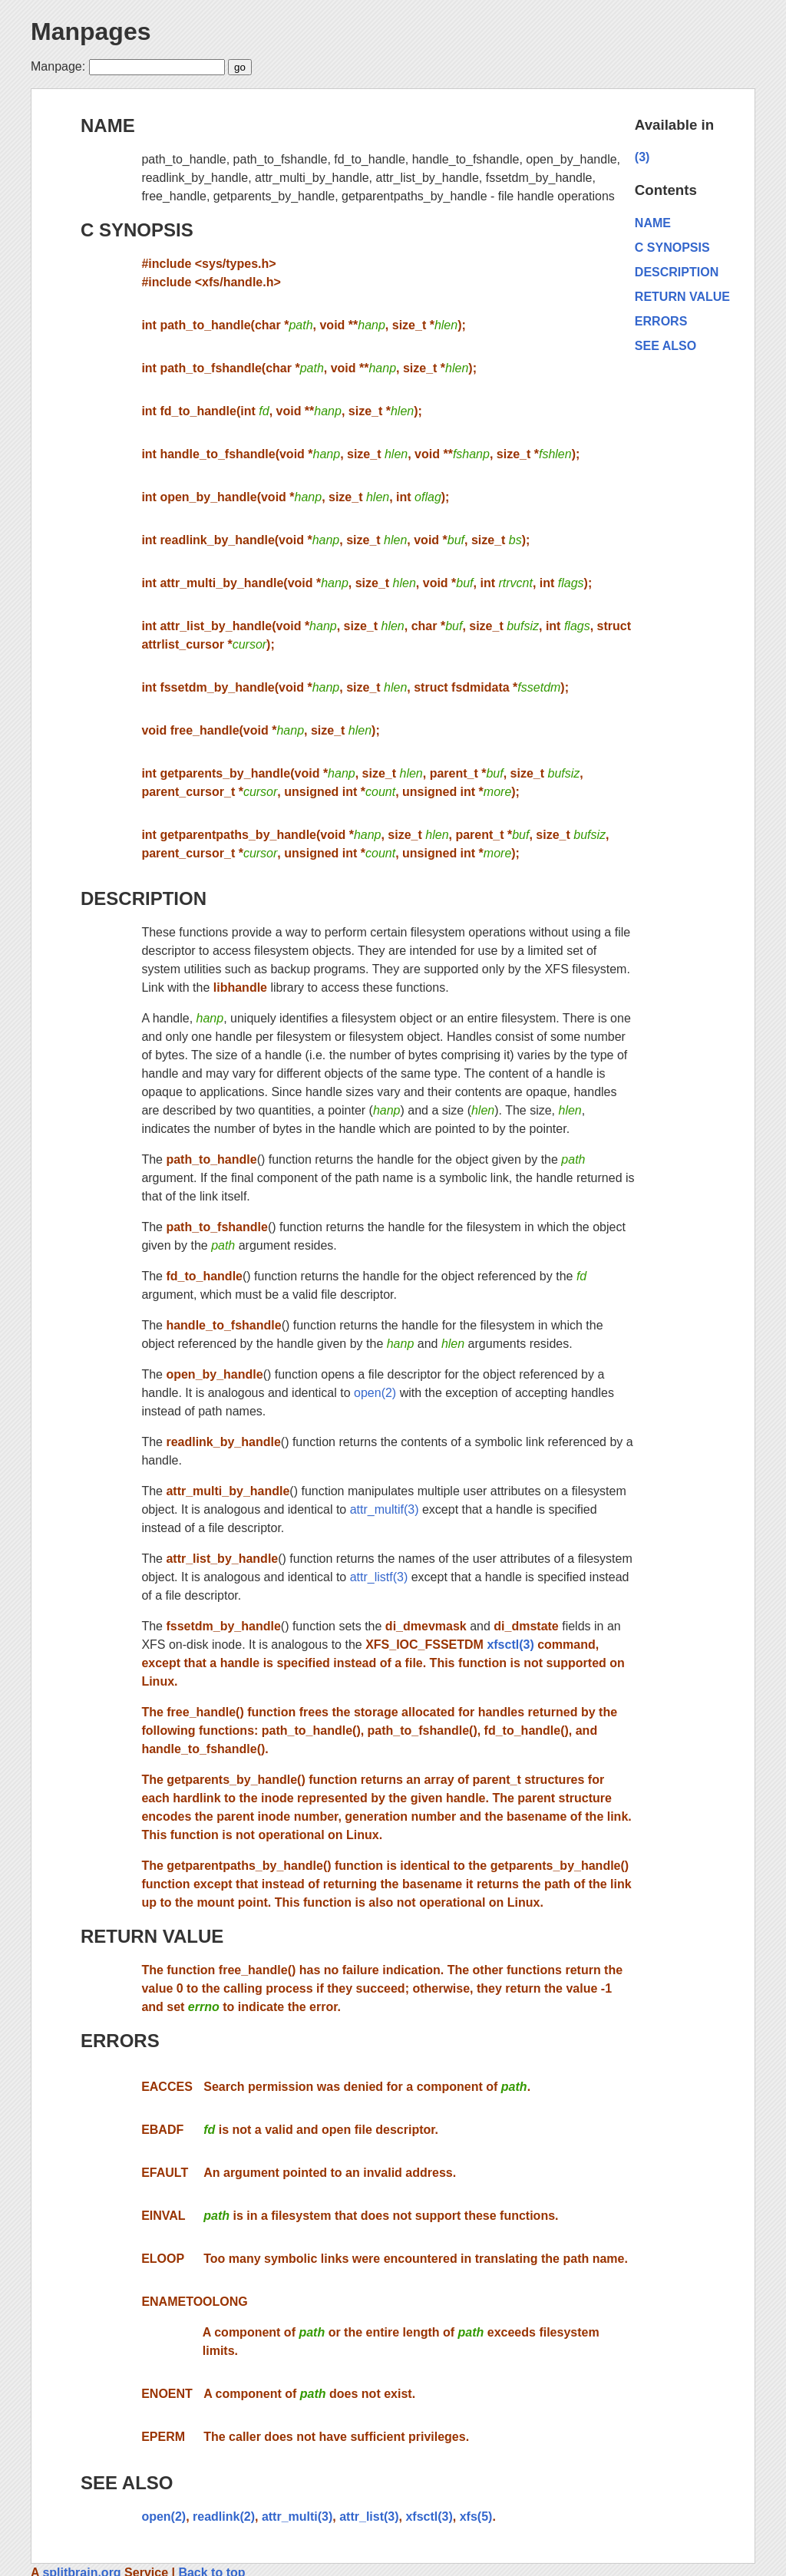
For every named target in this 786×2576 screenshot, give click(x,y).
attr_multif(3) (384, 1509)
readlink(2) (224, 2516)
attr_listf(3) (379, 1577)
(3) (642, 156)
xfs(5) (476, 2516)
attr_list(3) (368, 2516)
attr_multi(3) (297, 2516)
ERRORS (120, 2040)
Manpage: (58, 66)
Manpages (90, 31)
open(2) (375, 1392)
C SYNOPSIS (137, 230)
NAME (108, 125)
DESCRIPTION (143, 898)
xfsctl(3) (510, 1644)
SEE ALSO (127, 2482)
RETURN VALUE (152, 1936)
